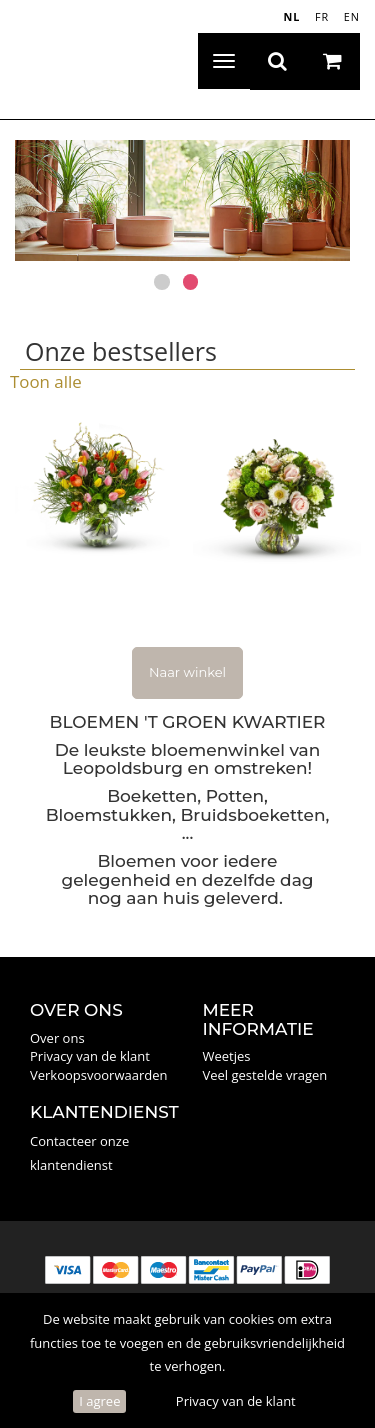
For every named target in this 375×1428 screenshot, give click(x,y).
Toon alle (46, 381)
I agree (99, 1401)
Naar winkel (187, 672)
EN (352, 16)
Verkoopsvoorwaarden (99, 1075)
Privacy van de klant (236, 1401)
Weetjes (227, 1056)
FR (322, 16)
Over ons (57, 1038)
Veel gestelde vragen (265, 1075)
